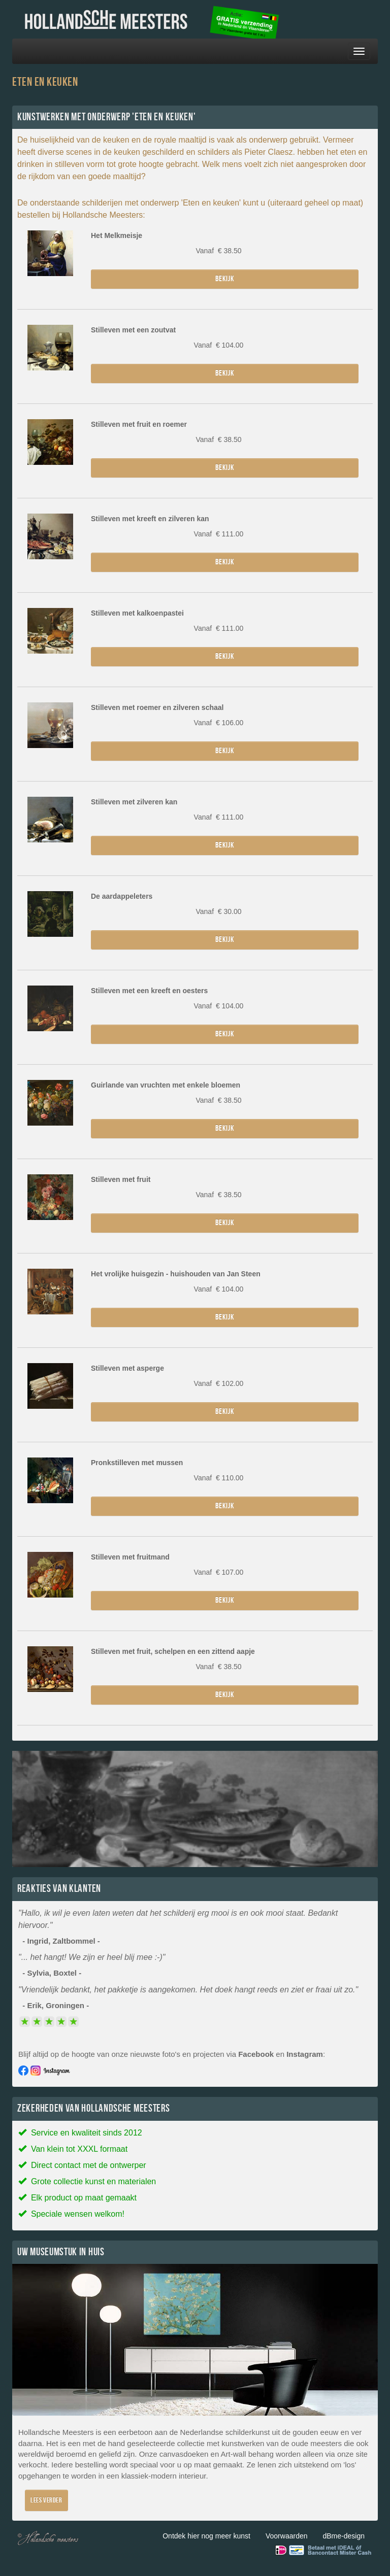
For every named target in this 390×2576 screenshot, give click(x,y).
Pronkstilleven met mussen (137, 1463)
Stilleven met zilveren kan (134, 802)
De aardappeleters (121, 896)
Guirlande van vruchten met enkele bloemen (165, 1085)
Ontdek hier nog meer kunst (206, 2536)
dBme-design (344, 2536)
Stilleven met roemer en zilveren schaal (157, 707)
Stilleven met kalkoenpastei (137, 613)
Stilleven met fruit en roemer (139, 424)
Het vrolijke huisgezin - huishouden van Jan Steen (176, 1274)
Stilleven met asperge (127, 1368)
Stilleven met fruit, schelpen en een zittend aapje (173, 1651)
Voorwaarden (287, 2536)
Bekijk (225, 279)
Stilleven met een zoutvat (133, 330)
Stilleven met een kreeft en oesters (149, 991)
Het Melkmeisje (116, 235)
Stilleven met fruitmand (130, 1557)
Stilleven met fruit (120, 1179)
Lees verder (46, 2500)
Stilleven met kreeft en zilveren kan (150, 519)
